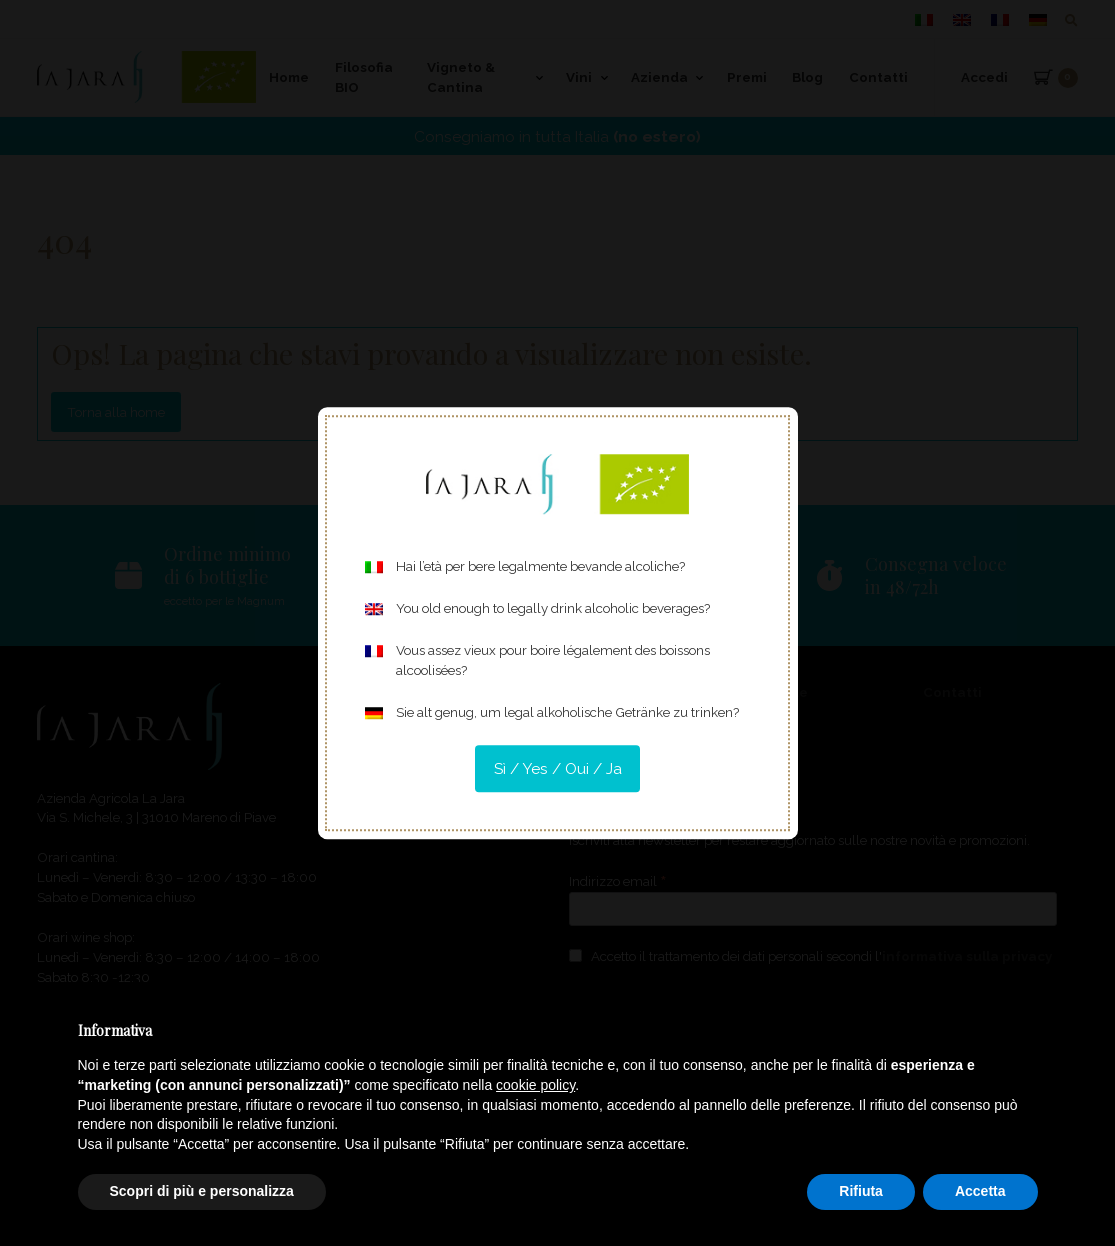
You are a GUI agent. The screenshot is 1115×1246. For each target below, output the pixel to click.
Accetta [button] (980, 1191)
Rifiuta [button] (861, 1191)
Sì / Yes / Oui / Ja (558, 768)
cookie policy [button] (535, 1085)
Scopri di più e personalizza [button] (202, 1191)
